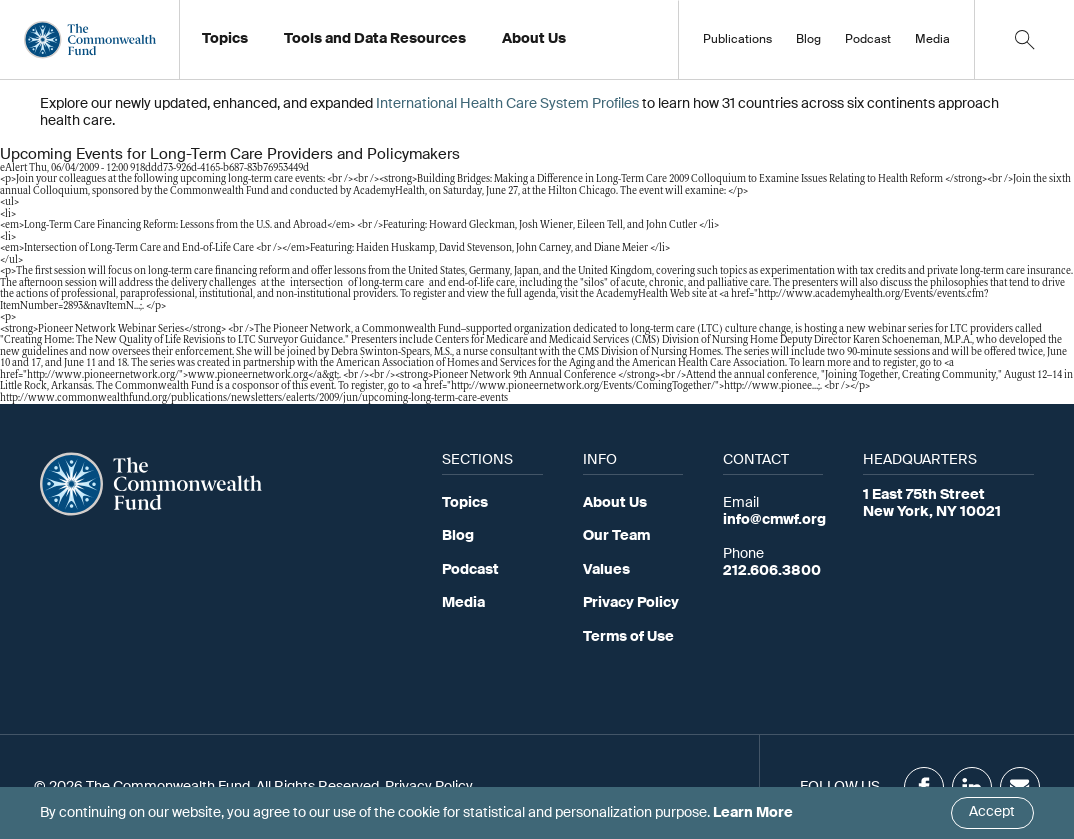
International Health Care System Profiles (507, 104)
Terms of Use (628, 637)
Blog (808, 40)
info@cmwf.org (774, 520)
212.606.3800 (772, 571)
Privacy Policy (631, 603)
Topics (465, 503)
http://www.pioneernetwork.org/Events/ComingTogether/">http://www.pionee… (634, 386)
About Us (615, 503)
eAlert (13, 168)
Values (606, 570)
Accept (992, 812)
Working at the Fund (579, 45)
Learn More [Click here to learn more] (753, 813)
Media (932, 40)
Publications (737, 40)
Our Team (616, 536)
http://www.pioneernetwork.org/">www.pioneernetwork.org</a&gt (182, 375)
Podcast (868, 40)
